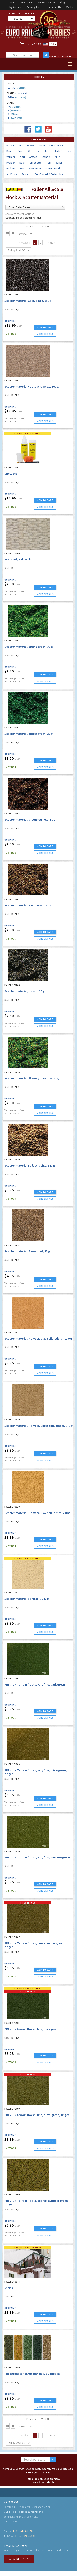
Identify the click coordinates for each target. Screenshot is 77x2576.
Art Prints (11, 174)
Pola (68, 151)
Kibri (22, 157)
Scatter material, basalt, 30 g (24, 991)
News (13, 2)
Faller (17, 97)
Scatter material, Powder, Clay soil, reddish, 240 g (38, 1338)
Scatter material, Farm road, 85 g (27, 1251)
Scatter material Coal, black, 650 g (27, 300)
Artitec (33, 157)
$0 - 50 (17, 87)
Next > (51, 242)
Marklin (10, 145)
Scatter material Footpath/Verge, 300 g (31, 386)
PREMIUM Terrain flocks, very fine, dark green (34, 1684)
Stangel (46, 157)
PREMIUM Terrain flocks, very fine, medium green (37, 1857)
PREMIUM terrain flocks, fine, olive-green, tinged (37, 2115)
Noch (22, 162)
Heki (48, 162)
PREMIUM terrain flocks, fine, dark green (31, 2029)
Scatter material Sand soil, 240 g (26, 1598)
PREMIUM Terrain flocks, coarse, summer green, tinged (36, 2202)
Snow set (10, 473)
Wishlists (70, 7)
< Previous (24, 242)
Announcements (46, 2)
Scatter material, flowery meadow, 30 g (31, 1078)
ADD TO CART (45, 327)
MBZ (57, 157)
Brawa (30, 145)
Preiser (10, 162)
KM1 (38, 151)
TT (15, 117)
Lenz (48, 151)
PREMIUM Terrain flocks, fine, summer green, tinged (34, 1945)
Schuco (26, 174)
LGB (29, 151)
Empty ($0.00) (33, 44)
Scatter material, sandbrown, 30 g (27, 905)
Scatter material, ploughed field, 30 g (29, 819)
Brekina (10, 168)
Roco (42, 145)
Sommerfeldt (53, 168)
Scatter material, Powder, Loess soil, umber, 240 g (38, 1425)
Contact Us (55, 7)
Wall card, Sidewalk (17, 559)
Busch (59, 162)
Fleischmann (56, 145)
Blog (62, 2)
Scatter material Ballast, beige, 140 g (29, 1165)
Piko (20, 151)
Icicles (8, 2288)
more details (45, 333)
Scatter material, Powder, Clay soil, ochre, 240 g (37, 1513)
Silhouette (36, 162)
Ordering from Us (35, 7)
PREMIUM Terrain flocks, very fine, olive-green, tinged (35, 1772)
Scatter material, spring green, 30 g (28, 646)
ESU (22, 168)
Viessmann (34, 168)
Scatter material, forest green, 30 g (28, 734)
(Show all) (21, 93)
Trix (21, 145)
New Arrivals (27, 2)
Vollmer (10, 157)
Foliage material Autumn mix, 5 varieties (32, 2374)
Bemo (9, 151)
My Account (15, 7)
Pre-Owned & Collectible (49, 174)
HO (15, 106)
